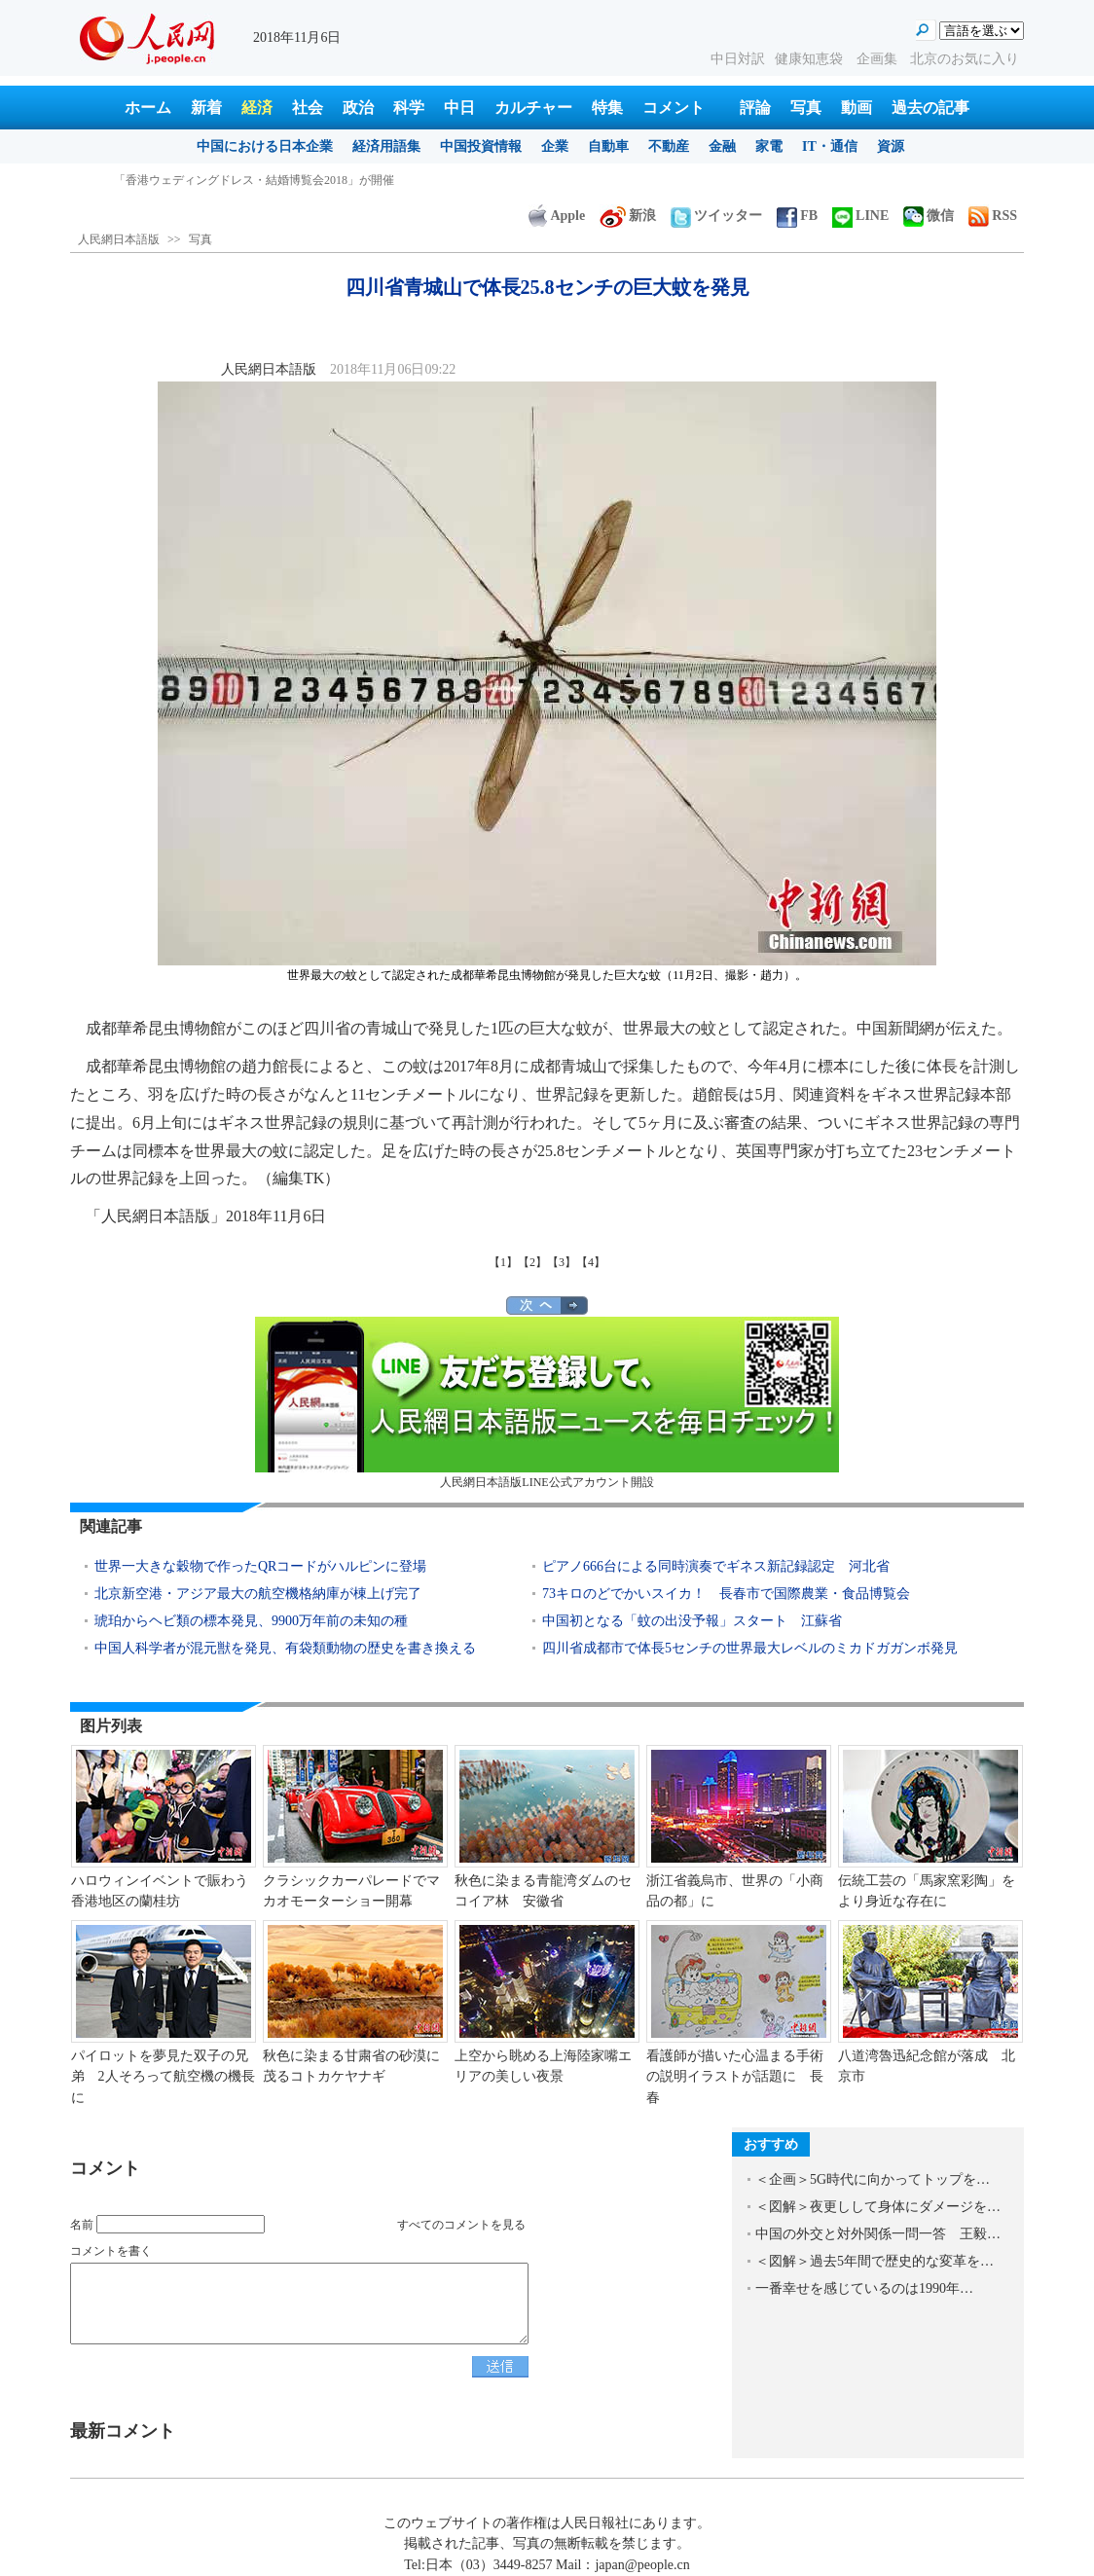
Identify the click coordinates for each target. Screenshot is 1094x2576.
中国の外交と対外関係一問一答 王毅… (878, 2234)
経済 (257, 107)
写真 (805, 107)
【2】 (532, 1262)
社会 (307, 107)
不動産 (668, 146)
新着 (206, 107)
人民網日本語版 (119, 239)
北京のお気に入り (964, 59)
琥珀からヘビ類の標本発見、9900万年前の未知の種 (251, 1621)
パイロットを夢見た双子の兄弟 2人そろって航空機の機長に (163, 2077)
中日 (459, 107)
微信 (928, 215)
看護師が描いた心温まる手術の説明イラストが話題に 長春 (734, 2077)
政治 (358, 107)
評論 (755, 107)
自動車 (608, 146)
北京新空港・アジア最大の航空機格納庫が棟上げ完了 (257, 1593)
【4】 (590, 1262)
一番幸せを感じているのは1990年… (864, 2288)
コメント (673, 107)
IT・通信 (829, 146)
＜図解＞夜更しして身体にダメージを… (878, 2206)
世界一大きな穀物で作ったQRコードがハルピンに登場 (260, 1566)
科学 (408, 107)
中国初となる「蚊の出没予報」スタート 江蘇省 (692, 1621)
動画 (856, 107)
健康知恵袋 (811, 59)
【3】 (561, 1262)
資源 (890, 146)
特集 (607, 107)
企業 (554, 146)
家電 (769, 146)
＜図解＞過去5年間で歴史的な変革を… (874, 2261)
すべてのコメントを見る (461, 2224)
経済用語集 (386, 146)
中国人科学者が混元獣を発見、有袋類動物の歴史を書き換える (285, 1648)
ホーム (148, 107)
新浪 (628, 215)
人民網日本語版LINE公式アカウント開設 (547, 1403)
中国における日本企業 (265, 146)
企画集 (879, 59)
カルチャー (533, 107)
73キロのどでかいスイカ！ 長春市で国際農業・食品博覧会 (726, 1593)
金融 (722, 146)
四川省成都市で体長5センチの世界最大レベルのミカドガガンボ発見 (750, 1648)
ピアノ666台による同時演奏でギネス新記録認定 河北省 (716, 1566)
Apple (557, 215)
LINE (860, 215)
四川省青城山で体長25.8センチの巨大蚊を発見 (235, 180)
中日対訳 (738, 59)
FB (797, 215)
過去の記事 (930, 107)
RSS (992, 215)
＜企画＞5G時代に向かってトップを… (872, 2179)
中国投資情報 (481, 146)
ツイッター (716, 215)
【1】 (503, 1262)
